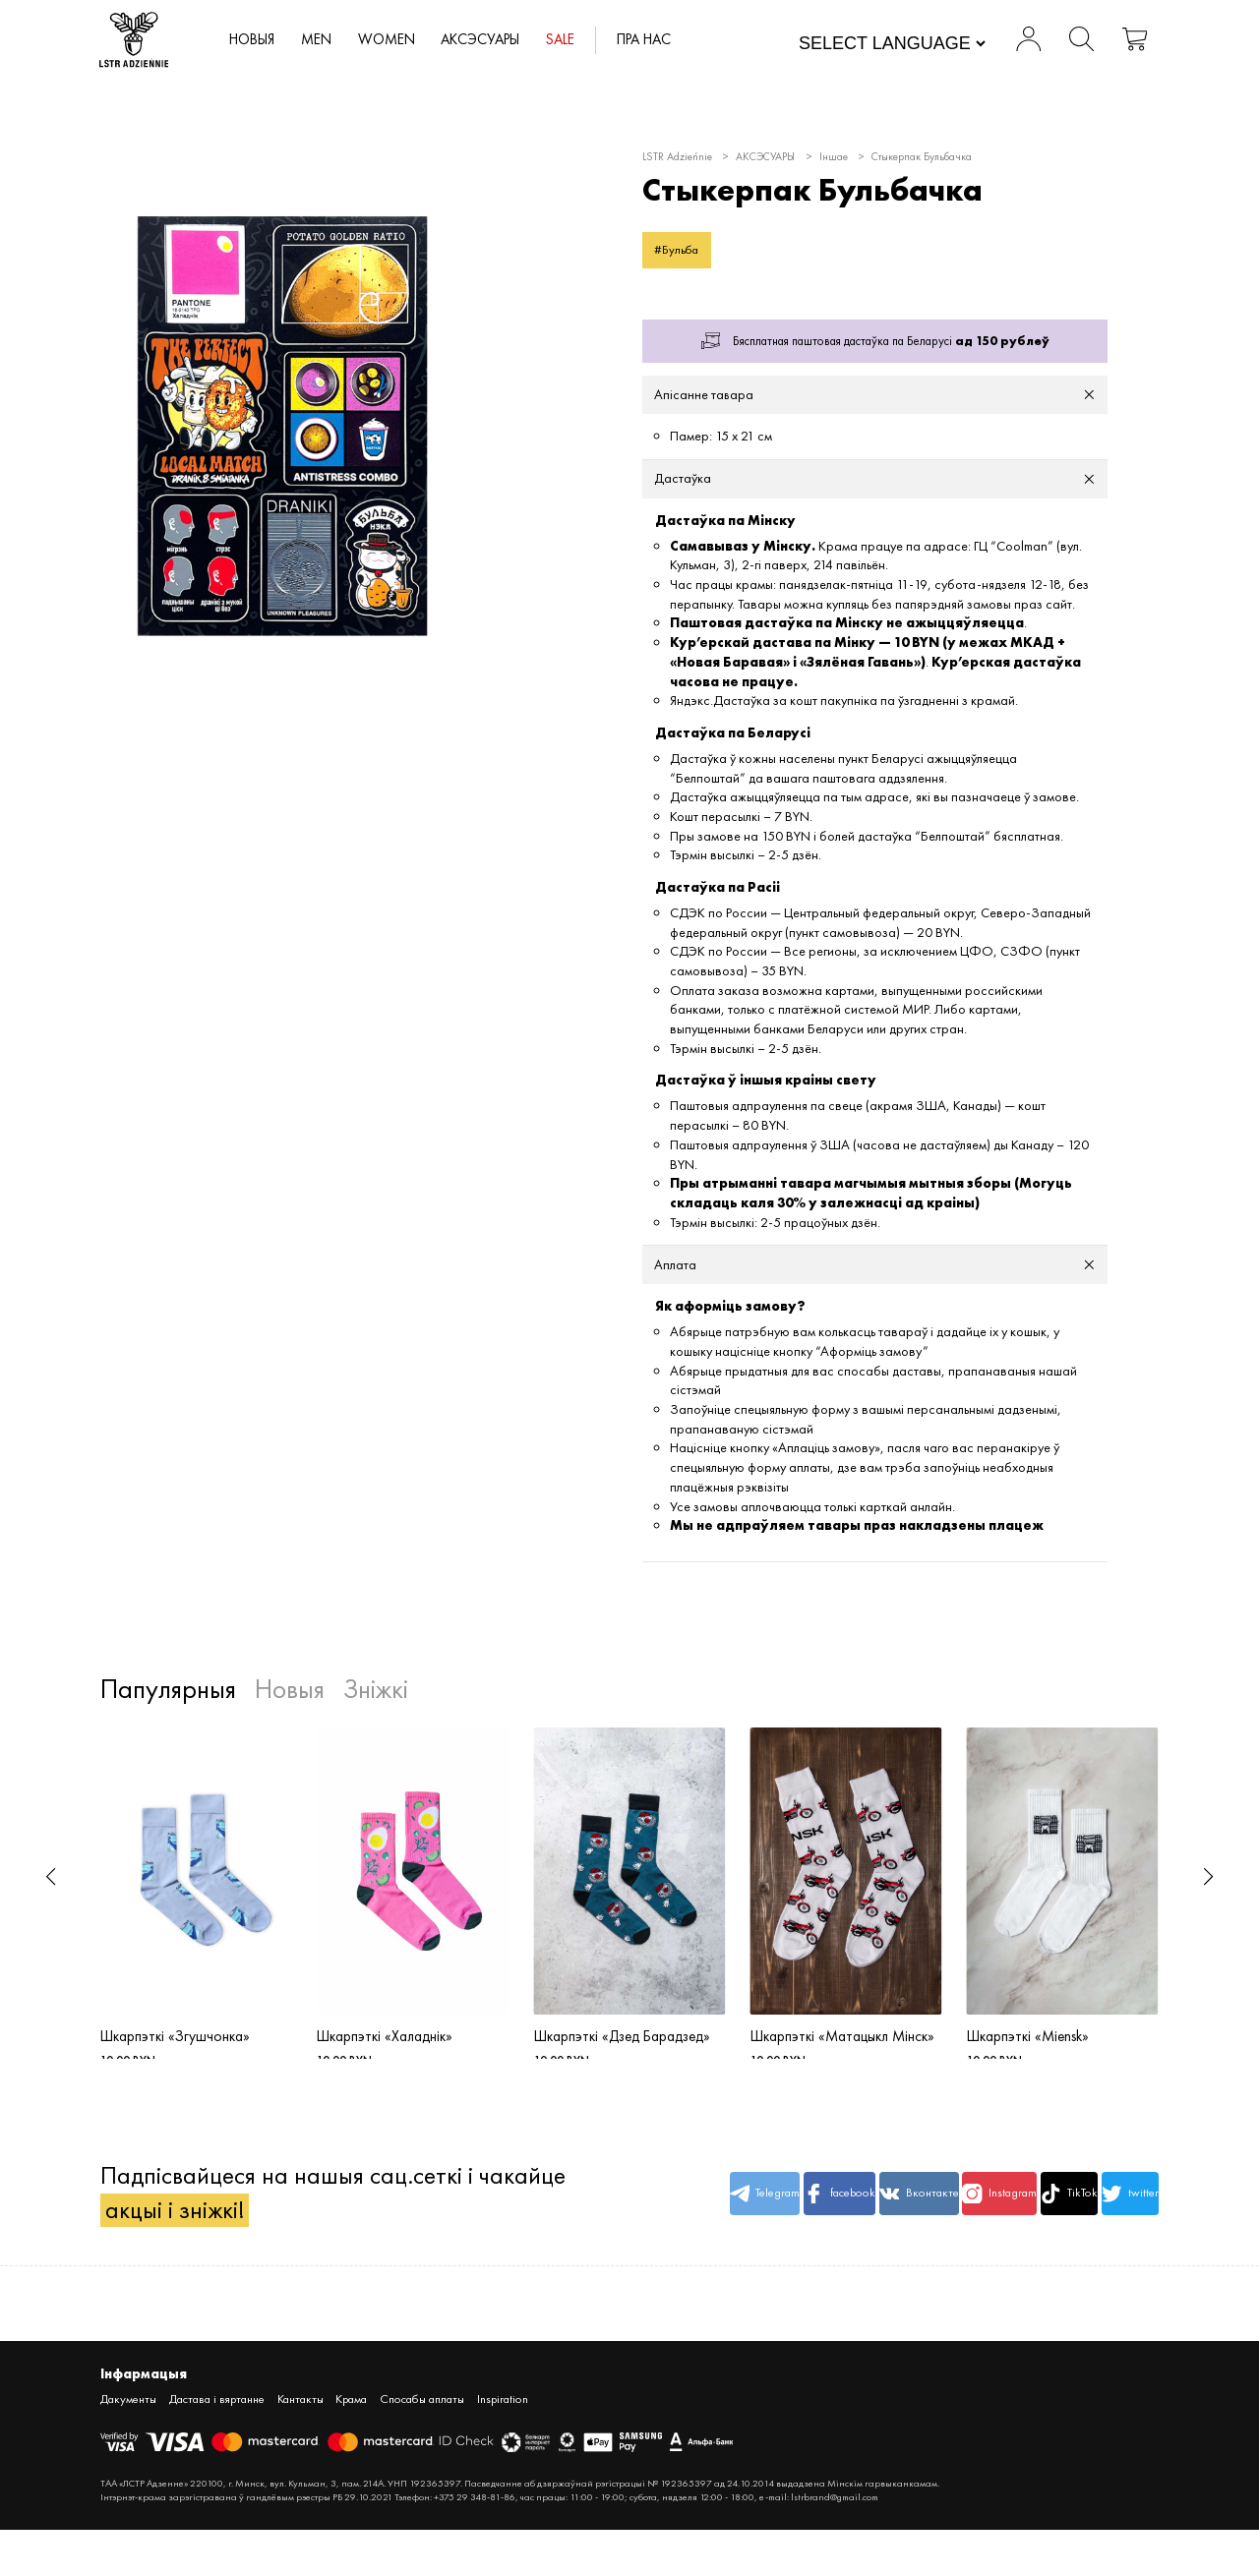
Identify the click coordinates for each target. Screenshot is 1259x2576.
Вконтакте (847, 2222)
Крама (355, 2444)
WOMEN (393, 40)
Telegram (668, 2222)
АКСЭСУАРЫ (488, 40)
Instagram (936, 2222)
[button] (51, 1878)
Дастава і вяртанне (218, 2444)
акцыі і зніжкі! (175, 2255)
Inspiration (509, 2444)
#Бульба (677, 249)
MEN (322, 40)
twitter (1115, 2222)
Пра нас (655, 40)
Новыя (256, 40)
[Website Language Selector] (891, 44)
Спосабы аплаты (428, 2444)
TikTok (1025, 2222)
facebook (758, 2222)
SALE (569, 40)
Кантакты (303, 2444)
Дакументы (128, 2444)
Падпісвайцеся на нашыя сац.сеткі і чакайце (286, 2222)
